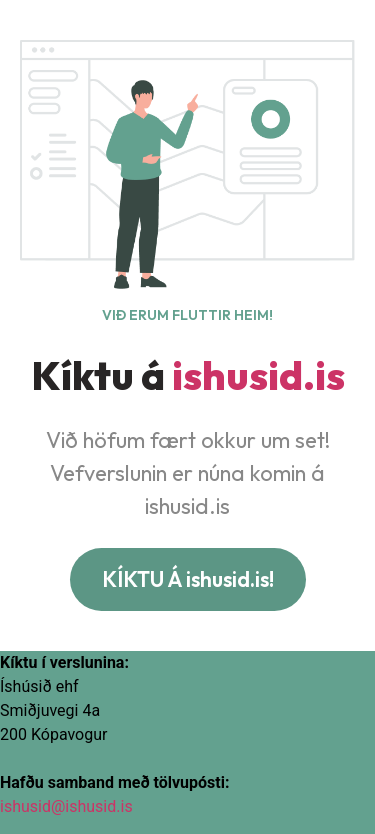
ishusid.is (258, 375)
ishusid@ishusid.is (66, 806)
